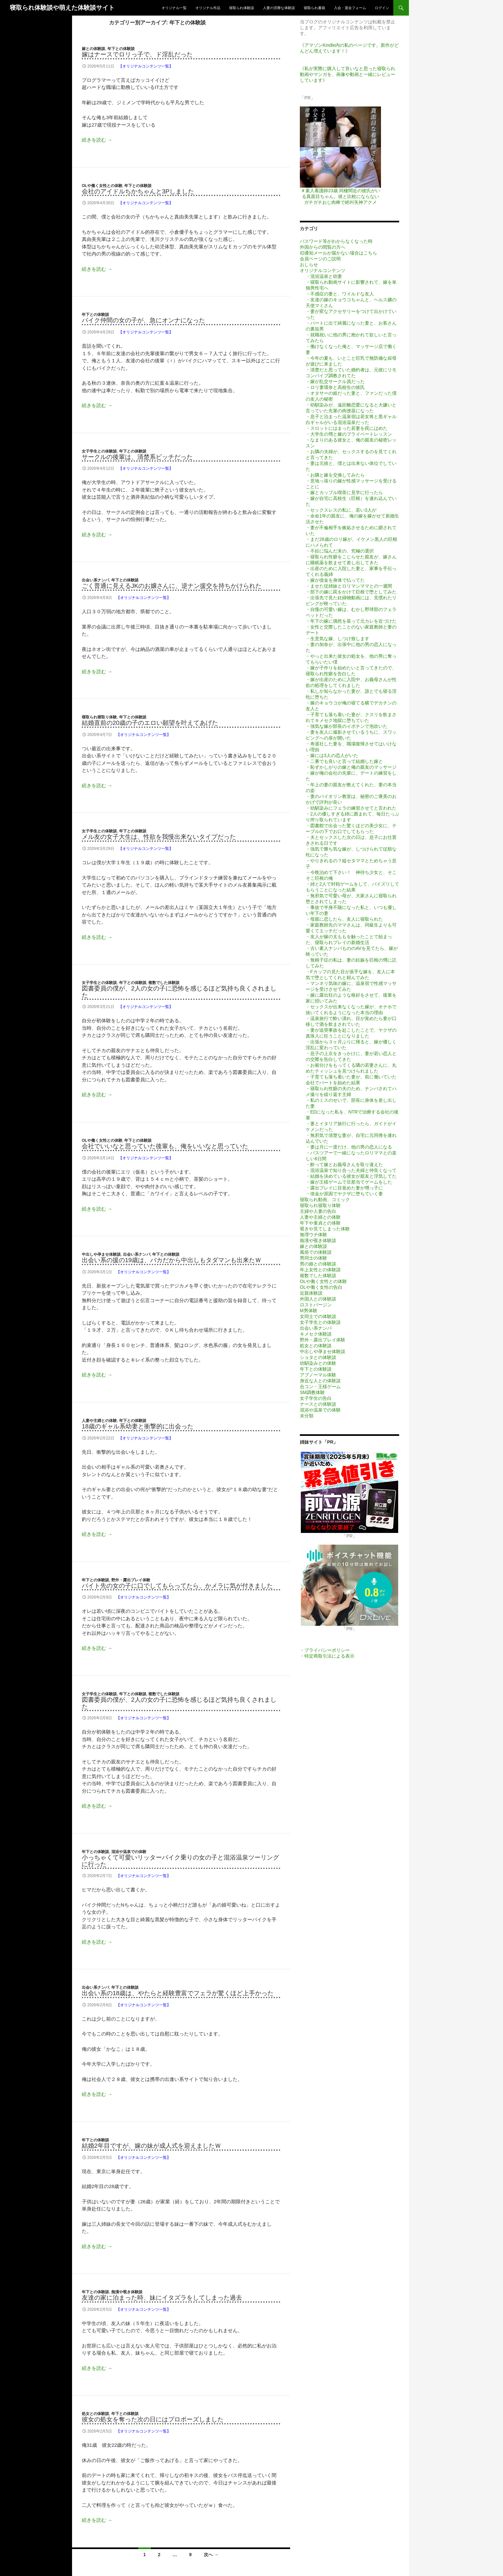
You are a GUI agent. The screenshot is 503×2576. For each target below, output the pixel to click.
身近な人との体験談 (320, 1380)
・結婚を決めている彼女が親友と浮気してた (351, 1176)
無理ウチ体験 (313, 1234)
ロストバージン (316, 1304)
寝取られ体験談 (241, 8)
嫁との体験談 (93, 48)
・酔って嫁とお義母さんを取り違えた (344, 1164)
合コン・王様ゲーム (320, 1386)
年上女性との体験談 (320, 1269)
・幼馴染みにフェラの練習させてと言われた (351, 808)
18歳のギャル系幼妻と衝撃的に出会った (137, 1426)
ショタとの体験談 (318, 1357)
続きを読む (97, 140)
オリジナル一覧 (174, 8)
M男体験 (308, 1310)
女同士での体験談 (318, 1316)
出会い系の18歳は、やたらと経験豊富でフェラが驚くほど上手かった (178, 1993)
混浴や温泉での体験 (128, 1851)
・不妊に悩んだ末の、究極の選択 (340, 551)
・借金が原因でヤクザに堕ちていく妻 (344, 1193)
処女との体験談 (95, 2413)
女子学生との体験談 (99, 451)
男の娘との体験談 (318, 1263)
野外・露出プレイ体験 (130, 1580)
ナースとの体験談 (318, 1404)
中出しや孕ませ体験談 (101, 1254)
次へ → (211, 2554)
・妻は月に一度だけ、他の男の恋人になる (349, 1147)
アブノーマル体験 (318, 1374)
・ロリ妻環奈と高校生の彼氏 (335, 387)
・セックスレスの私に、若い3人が (341, 510)
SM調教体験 (312, 1392)
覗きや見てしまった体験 (325, 1228)
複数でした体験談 (163, 982)
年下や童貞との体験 (320, 1223)
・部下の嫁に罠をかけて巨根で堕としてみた (351, 591)
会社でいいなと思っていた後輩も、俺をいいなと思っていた (165, 1146)
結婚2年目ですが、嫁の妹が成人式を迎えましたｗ (151, 2145)
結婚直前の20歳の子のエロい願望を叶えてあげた (150, 722)
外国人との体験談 (318, 1298)
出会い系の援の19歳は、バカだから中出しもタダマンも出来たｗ (171, 1260)
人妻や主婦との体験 (99, 1420)
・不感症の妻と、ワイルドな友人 (340, 293)
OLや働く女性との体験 (102, 185)
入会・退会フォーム (350, 8)
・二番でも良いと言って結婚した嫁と (344, 761)
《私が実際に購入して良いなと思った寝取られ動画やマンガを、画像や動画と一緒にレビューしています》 (347, 74)
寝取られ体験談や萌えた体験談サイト (62, 7)
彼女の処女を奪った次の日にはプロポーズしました (153, 2419)
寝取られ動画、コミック (325, 1199)
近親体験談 (311, 1293)
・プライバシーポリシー (325, 1650)
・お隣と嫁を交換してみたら (335, 475)
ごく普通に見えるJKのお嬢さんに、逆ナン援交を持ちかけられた (172, 585)
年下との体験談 (121, 48)
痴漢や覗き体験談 (126, 2292)
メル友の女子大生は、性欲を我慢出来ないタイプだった (159, 836)
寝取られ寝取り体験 (99, 717)
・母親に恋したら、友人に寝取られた (344, 919)
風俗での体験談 (316, 1252)
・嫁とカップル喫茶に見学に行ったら (344, 492)
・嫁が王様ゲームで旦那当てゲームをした (349, 1182)
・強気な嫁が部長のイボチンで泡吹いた (346, 726)
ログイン (382, 8)
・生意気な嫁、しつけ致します (337, 638)
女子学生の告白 (316, 1398)
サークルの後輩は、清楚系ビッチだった (137, 457)
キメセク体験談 (316, 1334)
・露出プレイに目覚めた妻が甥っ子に (344, 1187)
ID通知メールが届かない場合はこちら (338, 252)
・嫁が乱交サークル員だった (335, 381)
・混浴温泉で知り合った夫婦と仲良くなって (351, 1170)
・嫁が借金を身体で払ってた (335, 580)
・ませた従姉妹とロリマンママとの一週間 (349, 586)
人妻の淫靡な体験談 (279, 8)
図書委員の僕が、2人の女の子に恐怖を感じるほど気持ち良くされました (179, 992)
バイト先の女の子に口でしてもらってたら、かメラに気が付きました (177, 1585)
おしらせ (309, 264)
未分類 (306, 1415)
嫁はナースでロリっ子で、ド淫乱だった (137, 54)
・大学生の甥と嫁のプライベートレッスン (349, 434)
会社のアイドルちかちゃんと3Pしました (138, 191)
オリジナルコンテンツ (322, 270)
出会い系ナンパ (95, 580)
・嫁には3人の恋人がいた (332, 755)
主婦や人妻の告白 (318, 1211)
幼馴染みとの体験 (318, 1363)
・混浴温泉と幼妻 (324, 276)
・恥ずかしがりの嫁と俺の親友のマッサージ (351, 767)
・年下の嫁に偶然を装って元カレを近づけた (351, 621)
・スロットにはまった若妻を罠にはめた (346, 428)
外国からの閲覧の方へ (322, 247)
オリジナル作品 (207, 8)
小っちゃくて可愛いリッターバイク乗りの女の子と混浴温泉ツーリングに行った (180, 1861)
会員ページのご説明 (320, 258)
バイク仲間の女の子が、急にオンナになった (143, 320)
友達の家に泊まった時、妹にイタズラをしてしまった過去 (162, 2297)
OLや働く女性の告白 (321, 1287)
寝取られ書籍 (314, 8)
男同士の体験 (313, 1258)
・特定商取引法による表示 (327, 1656)
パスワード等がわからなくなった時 (336, 241)
